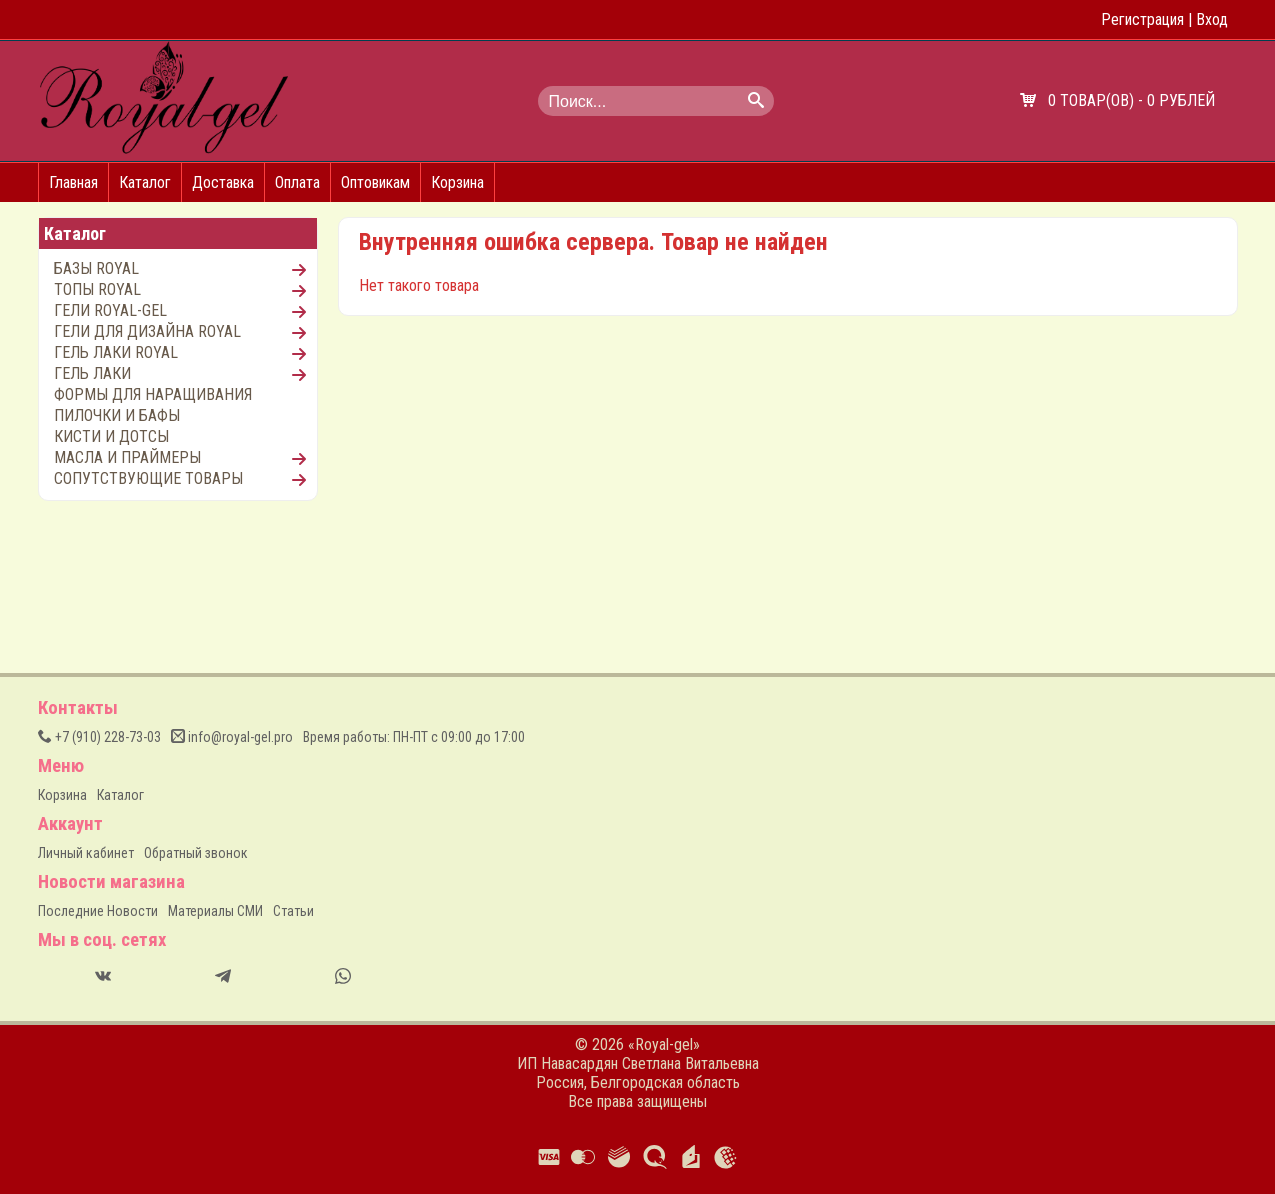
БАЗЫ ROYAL (96, 268)
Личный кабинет (86, 853)
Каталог (145, 182)
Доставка (223, 182)
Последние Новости (98, 911)
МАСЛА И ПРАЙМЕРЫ (127, 457)
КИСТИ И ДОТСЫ (111, 436)
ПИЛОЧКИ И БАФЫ (117, 415)
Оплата (297, 182)
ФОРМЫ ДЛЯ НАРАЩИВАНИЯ (153, 394)
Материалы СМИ (215, 911)
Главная (73, 182)
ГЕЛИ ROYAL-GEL (110, 310)
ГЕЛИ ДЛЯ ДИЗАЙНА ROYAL (147, 331)
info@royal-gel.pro (232, 737)
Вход (1212, 19)
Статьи (293, 911)
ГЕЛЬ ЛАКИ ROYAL (116, 352)
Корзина (457, 182)
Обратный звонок (196, 853)
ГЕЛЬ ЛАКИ (92, 373)
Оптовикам (375, 182)
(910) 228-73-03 (99, 737)
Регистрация (1142, 19)
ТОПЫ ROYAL (97, 289)
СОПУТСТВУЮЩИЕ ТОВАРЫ (148, 478)
